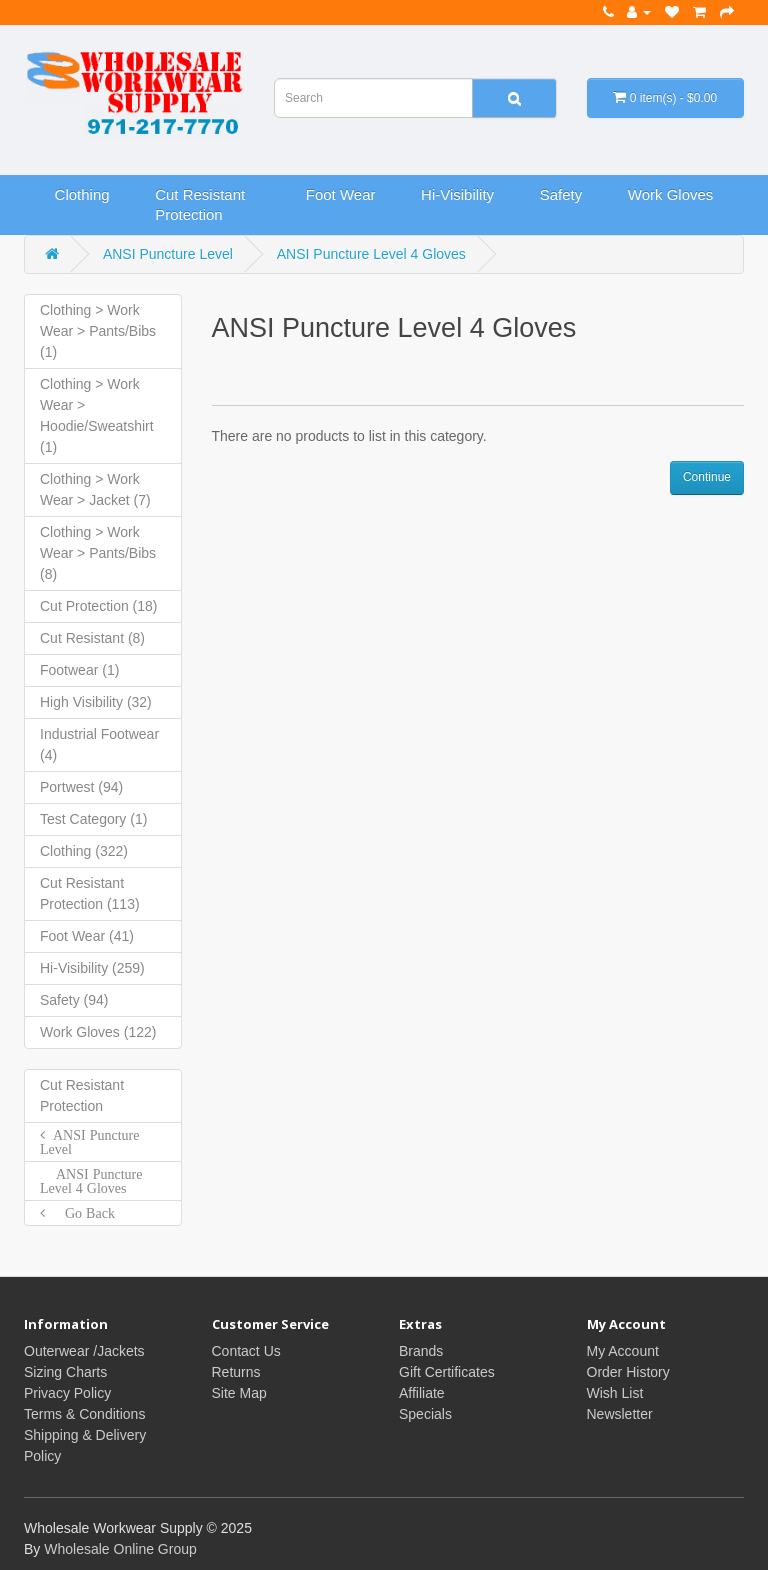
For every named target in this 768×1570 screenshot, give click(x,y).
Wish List (615, 1393)
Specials (425, 1414)
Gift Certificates (447, 1372)
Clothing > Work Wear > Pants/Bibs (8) (98, 553)
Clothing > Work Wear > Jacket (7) (95, 489)
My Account (623, 1351)
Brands (421, 1351)
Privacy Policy (67, 1393)
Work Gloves (671, 194)
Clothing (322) (84, 851)
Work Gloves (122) (98, 1032)
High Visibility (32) (96, 702)
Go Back (80, 1213)
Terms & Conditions (84, 1414)
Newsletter (620, 1414)
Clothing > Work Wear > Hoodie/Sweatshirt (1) (97, 415)
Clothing (82, 194)
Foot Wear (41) (87, 936)
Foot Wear (341, 194)
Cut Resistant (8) (92, 638)
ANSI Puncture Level (168, 254)
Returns (236, 1372)
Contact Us (246, 1351)
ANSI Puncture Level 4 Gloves (371, 254)
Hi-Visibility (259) (92, 968)
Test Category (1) (93, 819)
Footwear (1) (79, 670)
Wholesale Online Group (120, 1549)
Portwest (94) (81, 787)
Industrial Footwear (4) (99, 744)
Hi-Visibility (457, 194)
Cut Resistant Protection (200, 204)
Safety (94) (74, 1000)
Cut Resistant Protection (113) (90, 893)
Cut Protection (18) (99, 606)
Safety (561, 194)
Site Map (239, 1393)
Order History (628, 1372)
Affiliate (422, 1393)
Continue (707, 477)
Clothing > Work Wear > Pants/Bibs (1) (98, 331)
